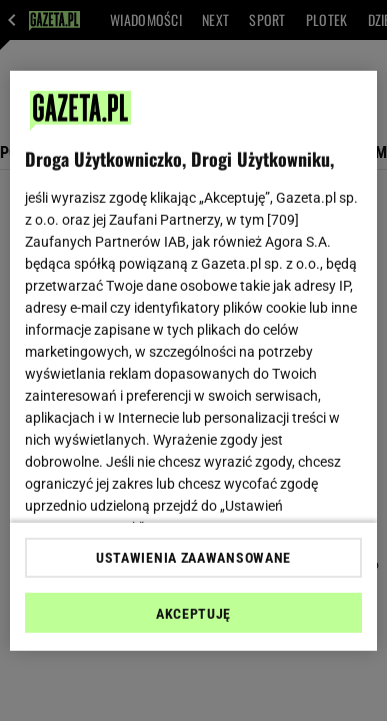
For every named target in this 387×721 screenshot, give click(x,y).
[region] (194, 360)
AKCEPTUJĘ (193, 614)
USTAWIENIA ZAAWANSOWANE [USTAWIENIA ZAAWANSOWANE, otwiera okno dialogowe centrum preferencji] (193, 558)
